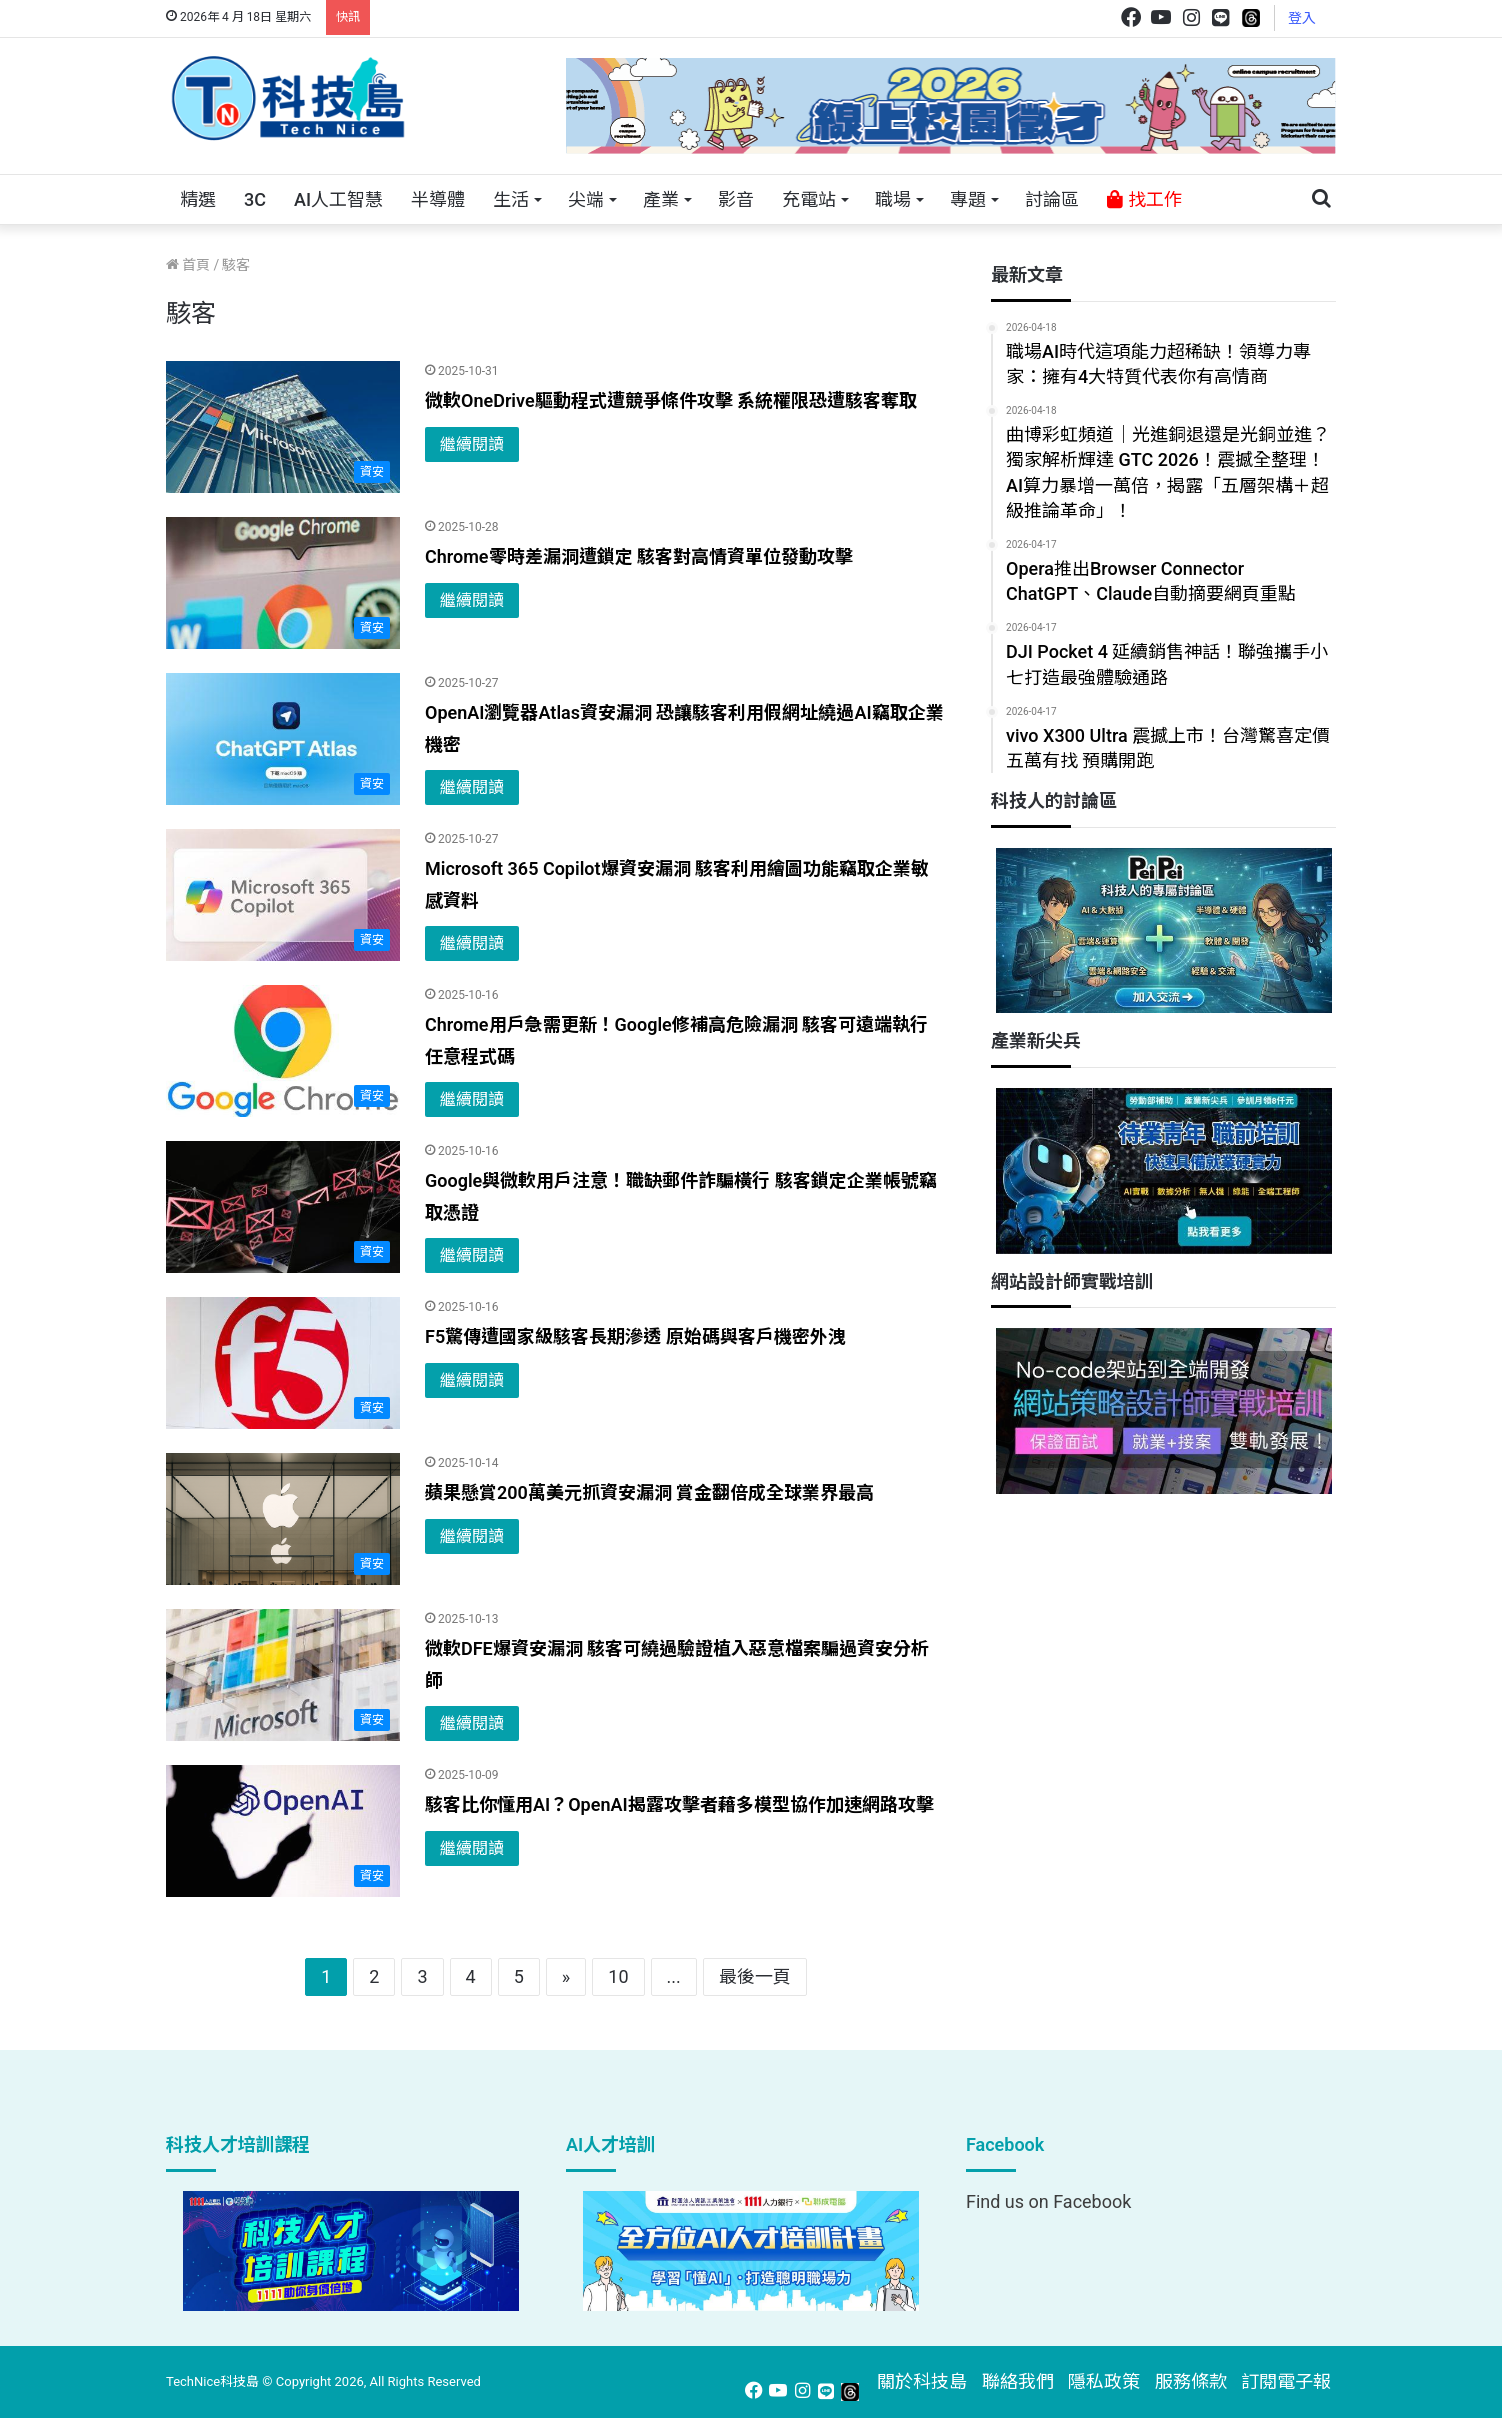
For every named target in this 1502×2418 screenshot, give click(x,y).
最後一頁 (755, 1976)
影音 (736, 199)
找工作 (1144, 199)
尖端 (586, 199)
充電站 (809, 199)
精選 (198, 199)
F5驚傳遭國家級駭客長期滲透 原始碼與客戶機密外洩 (635, 1336)
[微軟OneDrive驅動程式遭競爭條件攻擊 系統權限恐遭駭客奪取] (283, 427)
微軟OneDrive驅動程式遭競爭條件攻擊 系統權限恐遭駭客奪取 (671, 400)
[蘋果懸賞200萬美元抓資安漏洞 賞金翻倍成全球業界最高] (283, 1519)
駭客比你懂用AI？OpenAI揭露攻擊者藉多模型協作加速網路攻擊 (679, 1804)
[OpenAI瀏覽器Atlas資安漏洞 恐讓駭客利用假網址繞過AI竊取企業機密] (283, 739)
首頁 (188, 265)
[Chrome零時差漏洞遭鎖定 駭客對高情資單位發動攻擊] (283, 583)
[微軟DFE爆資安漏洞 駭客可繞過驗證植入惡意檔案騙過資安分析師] (283, 1675)
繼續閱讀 (472, 444)
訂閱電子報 (1286, 2381)
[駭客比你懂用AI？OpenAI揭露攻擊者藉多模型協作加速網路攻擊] (283, 1831)
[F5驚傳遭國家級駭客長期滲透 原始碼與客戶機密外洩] (283, 1363)
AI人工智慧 (338, 199)
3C (255, 199)
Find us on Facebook (1048, 2201)
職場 (893, 199)
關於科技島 (922, 2381)
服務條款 (1191, 2381)
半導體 (438, 199)
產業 (661, 199)
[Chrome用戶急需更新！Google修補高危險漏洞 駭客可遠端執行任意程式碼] (283, 1051)
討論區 (1052, 199)
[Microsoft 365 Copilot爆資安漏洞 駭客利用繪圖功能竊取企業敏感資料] (283, 895)
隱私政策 (1104, 2381)
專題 (968, 199)
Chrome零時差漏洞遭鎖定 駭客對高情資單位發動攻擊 (639, 556)
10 (618, 1976)
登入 (1302, 18)
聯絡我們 (1018, 2381)
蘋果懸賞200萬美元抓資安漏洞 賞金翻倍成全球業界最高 (649, 1492)
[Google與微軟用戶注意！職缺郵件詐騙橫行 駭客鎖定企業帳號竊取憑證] (283, 1207)
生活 (511, 199)
